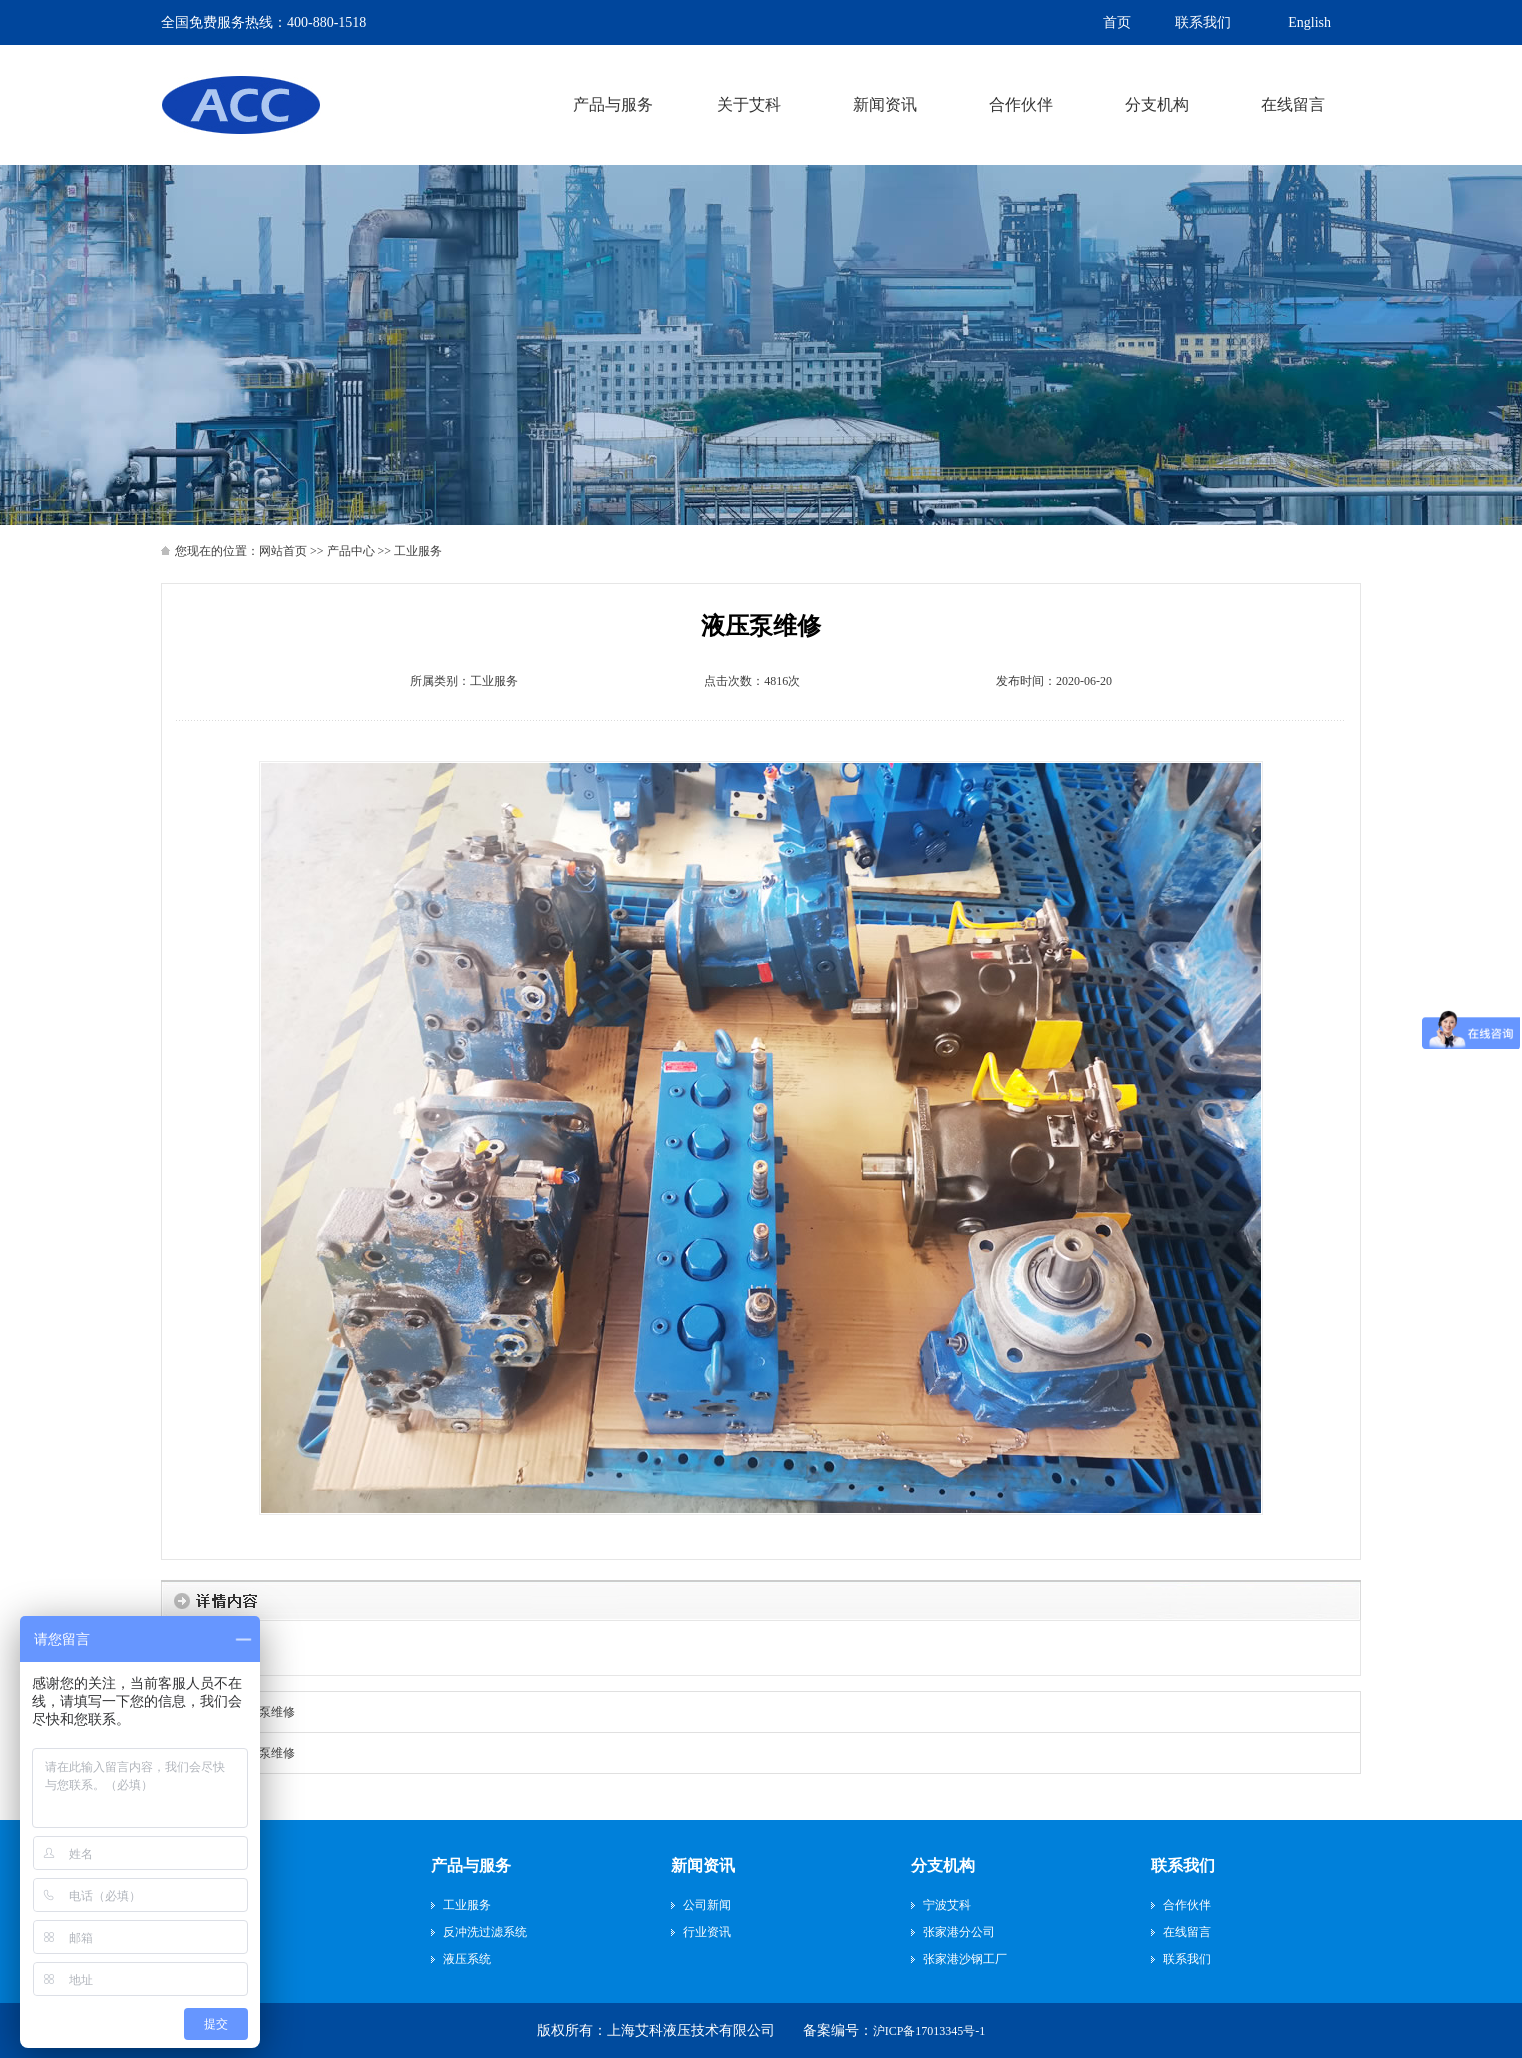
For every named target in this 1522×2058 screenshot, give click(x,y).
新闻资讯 (703, 1865)
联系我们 (1183, 1865)
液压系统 (467, 1959)
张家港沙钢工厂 (965, 1959)
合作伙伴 (1187, 1905)
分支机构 (943, 1865)
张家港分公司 (959, 1932)
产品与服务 (471, 1865)
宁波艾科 (947, 1905)
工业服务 (494, 681)
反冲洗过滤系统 (485, 1932)
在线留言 (1187, 1932)
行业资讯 (707, 1932)
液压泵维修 (265, 1712)
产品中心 (351, 551)
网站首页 (283, 551)
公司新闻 (707, 1905)
